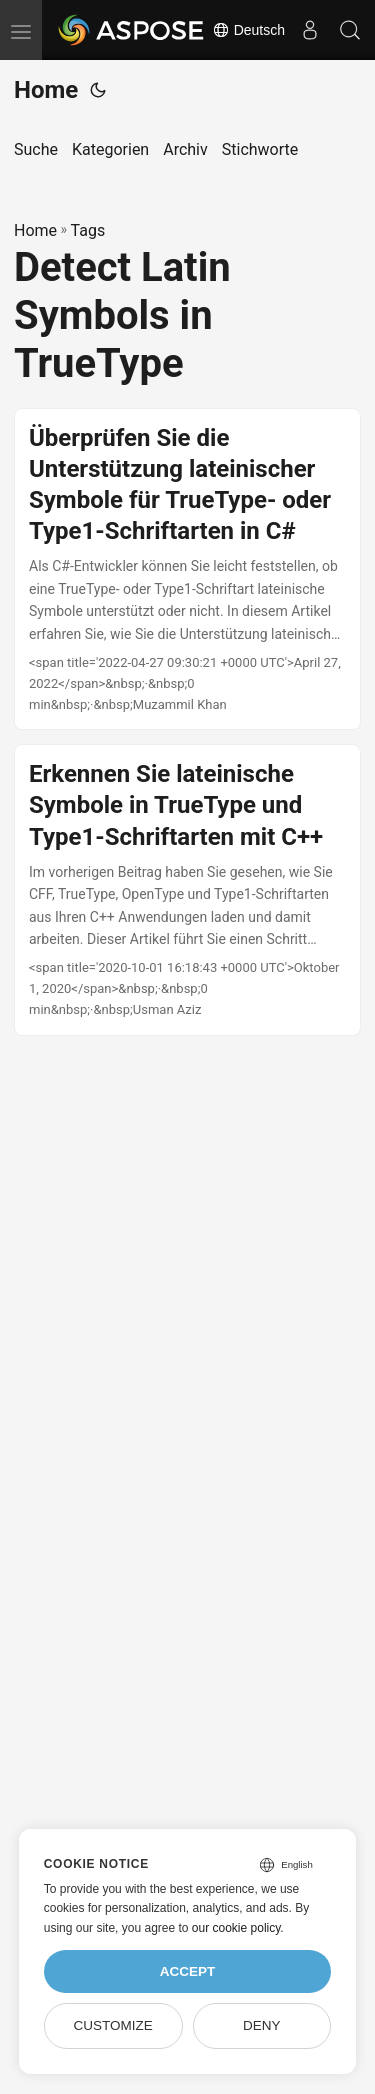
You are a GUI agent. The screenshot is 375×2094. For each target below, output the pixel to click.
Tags (88, 230)
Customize (112, 2025)
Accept (188, 1971)
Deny (262, 2025)
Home (46, 90)
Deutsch (248, 30)
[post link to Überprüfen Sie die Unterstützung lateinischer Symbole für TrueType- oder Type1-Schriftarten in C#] (187, 569)
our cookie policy (236, 1928)
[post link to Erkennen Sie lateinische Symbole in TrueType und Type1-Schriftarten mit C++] (187, 890)
